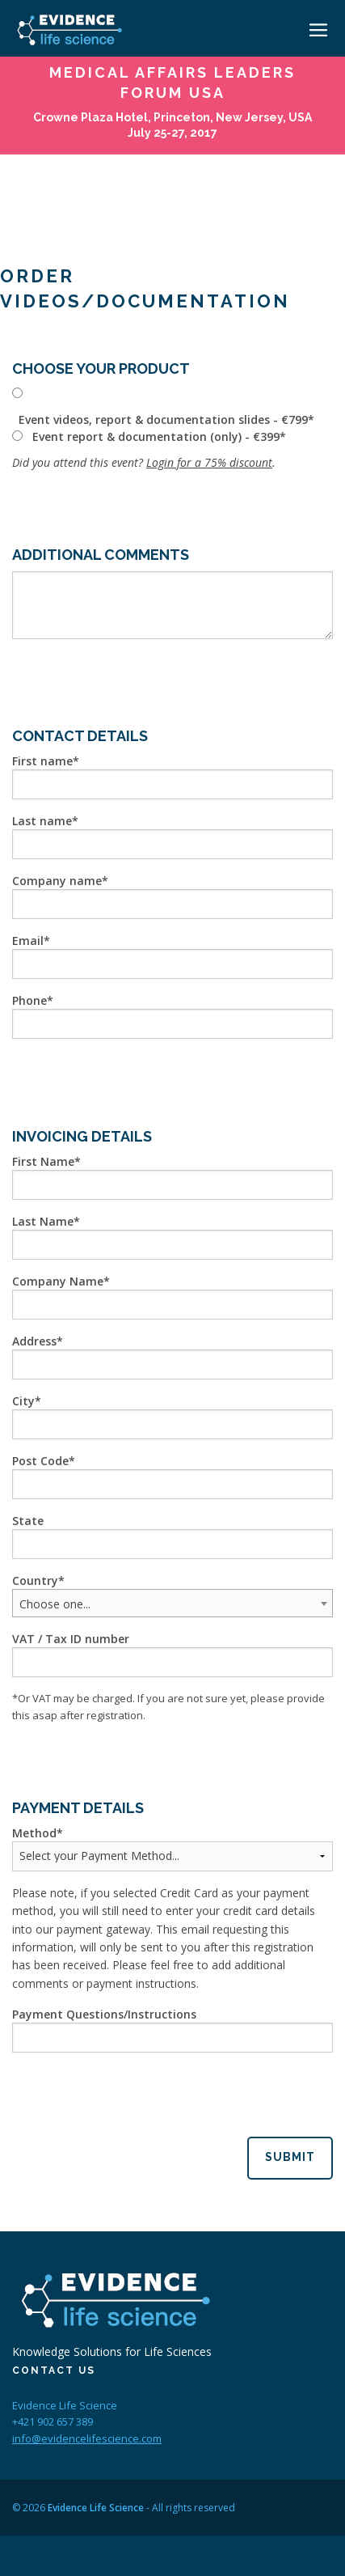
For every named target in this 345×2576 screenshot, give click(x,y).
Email (28, 940)
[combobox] (172, 1603)
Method (34, 1833)
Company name (57, 880)
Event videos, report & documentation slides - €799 (163, 419)
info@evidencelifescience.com (87, 2438)
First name (42, 761)
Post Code (40, 1460)
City (23, 1401)
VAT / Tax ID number (70, 1638)
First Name (43, 1161)
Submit (290, 2156)
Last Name (43, 1221)
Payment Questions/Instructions (104, 2014)
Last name (42, 820)
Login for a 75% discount (209, 462)
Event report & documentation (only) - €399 (156, 436)
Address (34, 1341)
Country (35, 1580)
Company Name (57, 1281)
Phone (29, 1000)
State (28, 1520)
